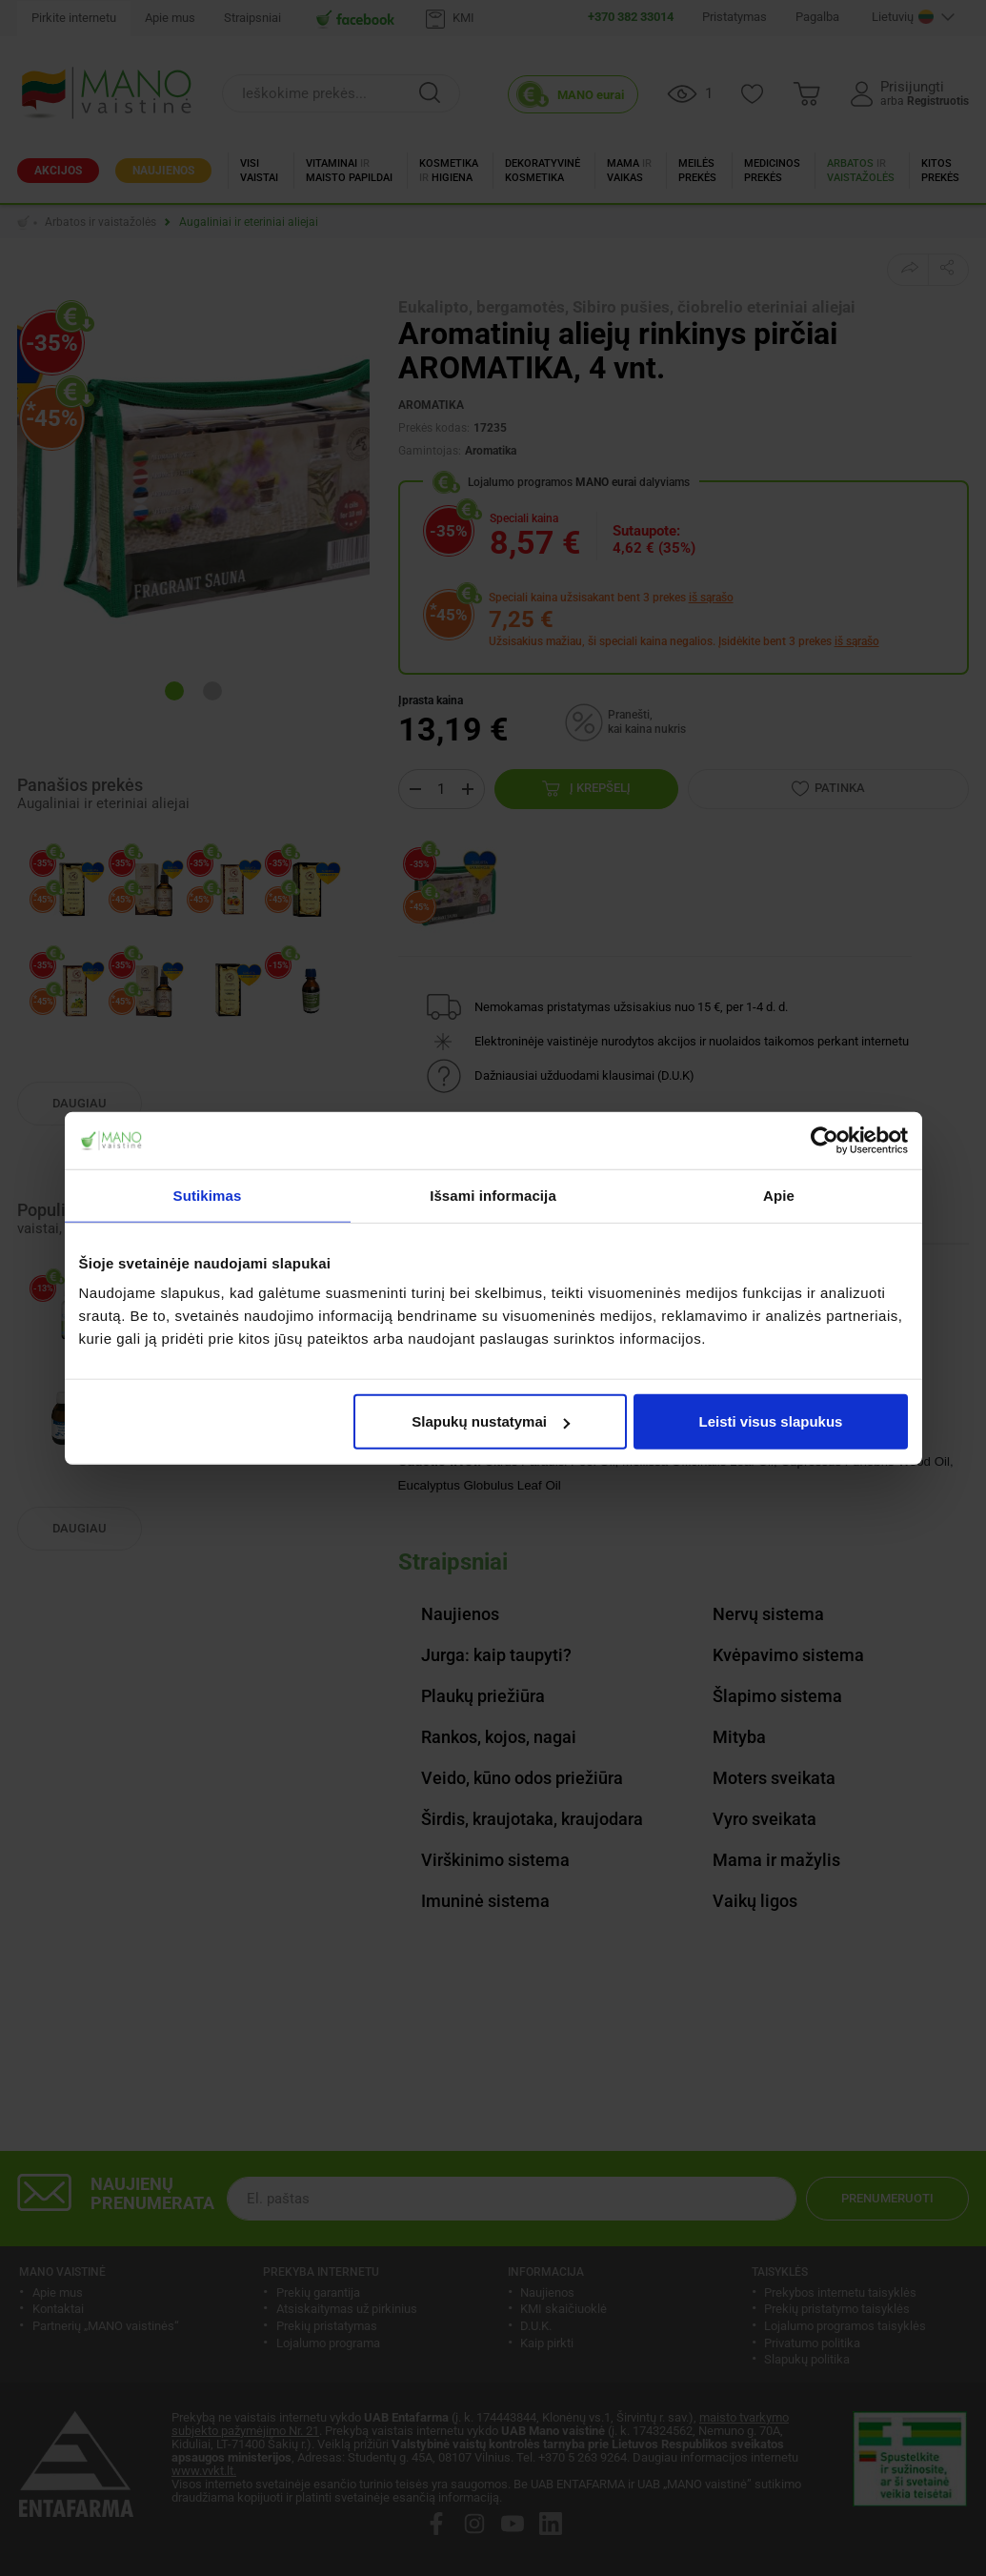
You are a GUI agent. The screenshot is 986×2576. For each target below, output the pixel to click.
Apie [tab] (779, 1195)
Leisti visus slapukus (771, 1421)
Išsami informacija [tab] (493, 1195)
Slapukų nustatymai (491, 1421)
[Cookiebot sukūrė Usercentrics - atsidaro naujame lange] (824, 1140)
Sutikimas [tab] (207, 1195)
